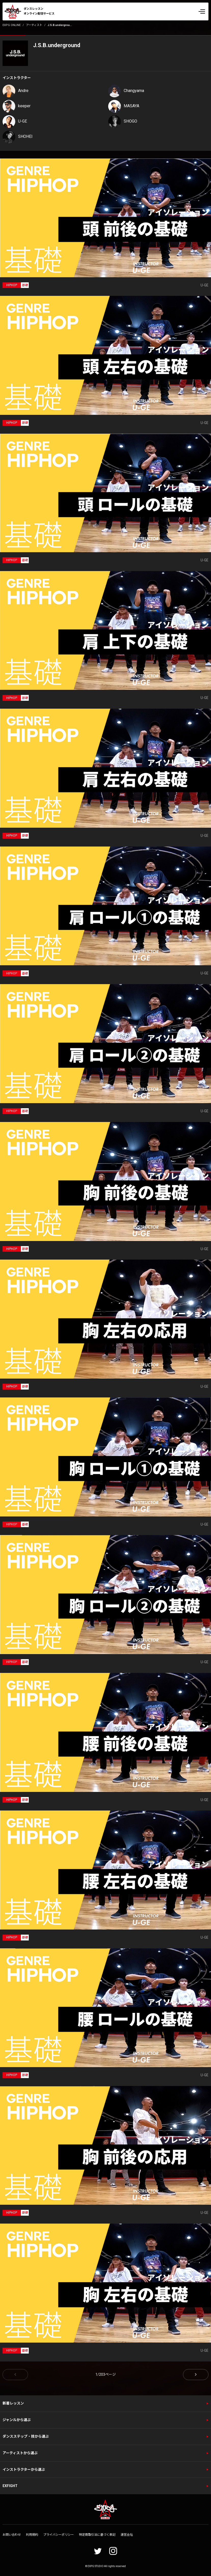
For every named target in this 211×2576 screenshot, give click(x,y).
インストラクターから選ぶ (24, 2469)
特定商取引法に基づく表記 (97, 2535)
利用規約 (32, 2535)
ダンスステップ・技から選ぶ (26, 2436)
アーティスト (34, 25)
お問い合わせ (12, 2535)
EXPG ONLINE (12, 25)
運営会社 (127, 2535)
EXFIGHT (10, 2486)
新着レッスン (13, 2403)
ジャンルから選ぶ (17, 2420)
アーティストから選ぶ (20, 2453)
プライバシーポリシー (58, 2535)
